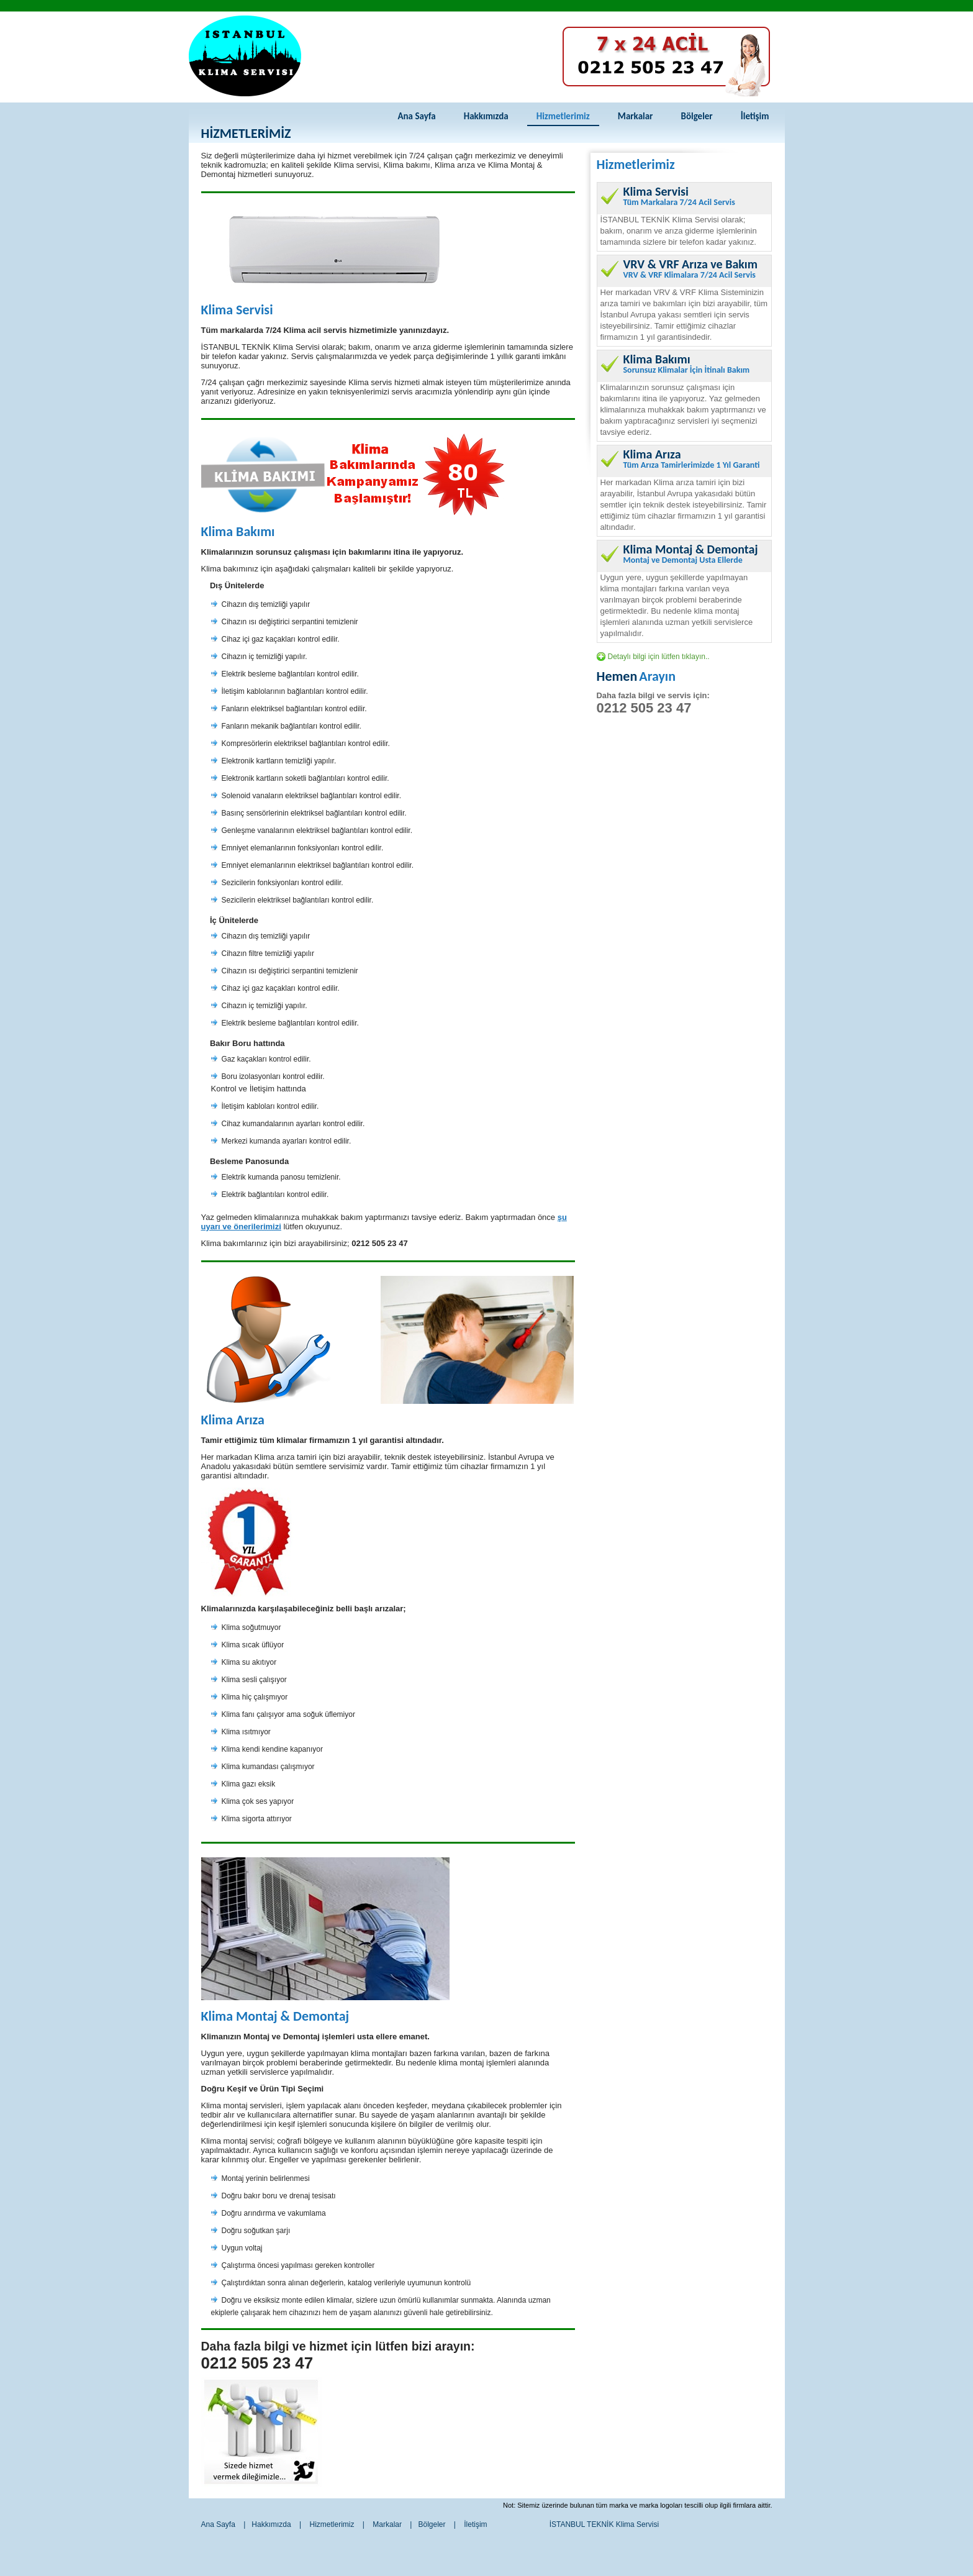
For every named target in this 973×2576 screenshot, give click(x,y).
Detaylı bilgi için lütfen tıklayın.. (659, 656)
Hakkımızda (486, 116)
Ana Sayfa (416, 116)
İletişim (755, 116)
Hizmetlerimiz (563, 116)
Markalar (635, 116)
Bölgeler (696, 116)
